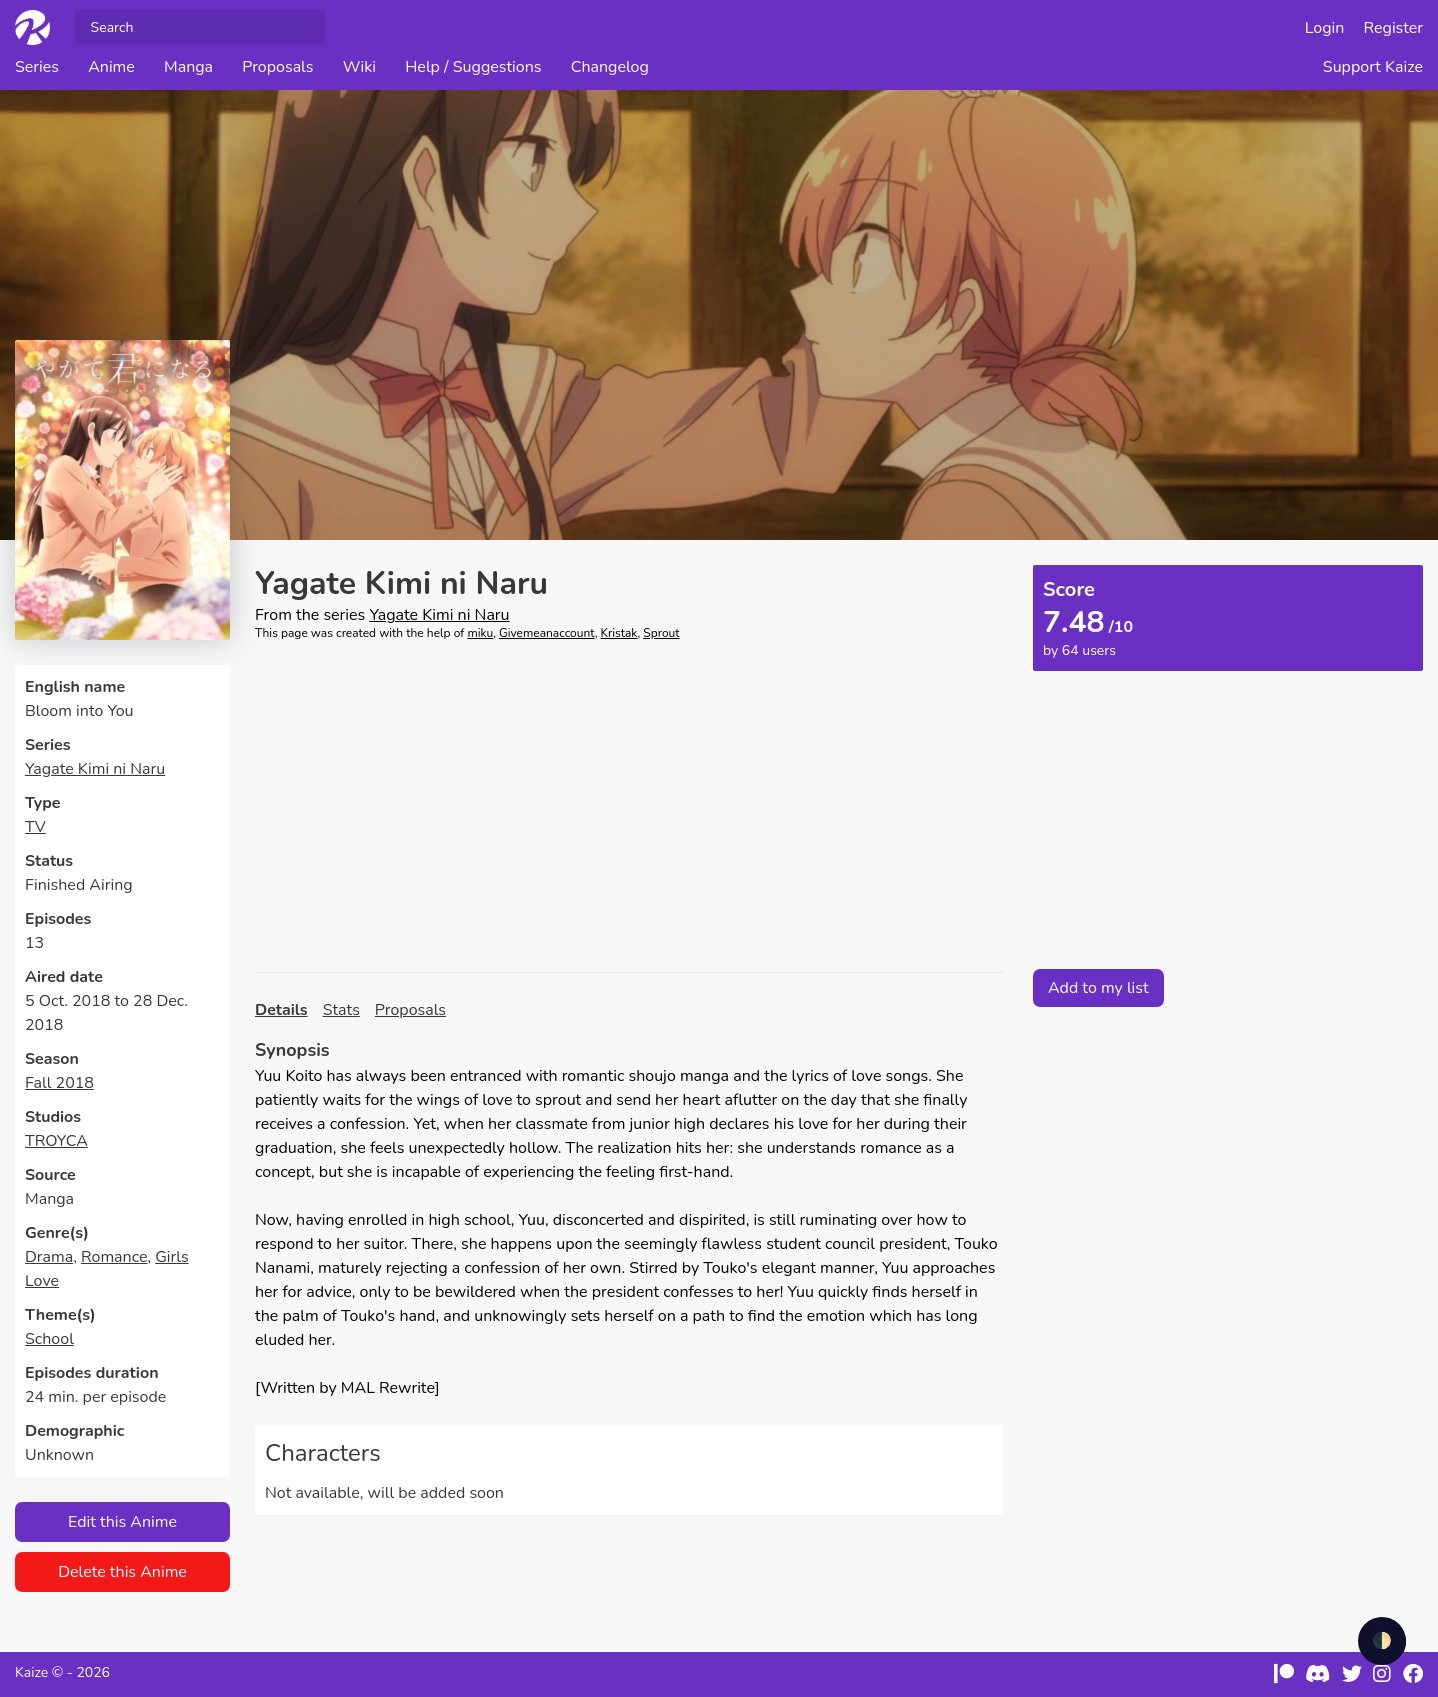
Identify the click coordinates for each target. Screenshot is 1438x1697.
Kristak (619, 633)
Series (37, 67)
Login (1325, 28)
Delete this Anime (122, 1572)
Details (281, 1010)
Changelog (610, 67)
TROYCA (56, 1141)
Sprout (661, 633)
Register (1394, 28)
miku (480, 633)
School (49, 1339)
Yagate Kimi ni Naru (95, 769)
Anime (111, 67)
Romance (114, 1257)
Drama (49, 1257)
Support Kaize (1373, 67)
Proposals (277, 67)
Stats (341, 1010)
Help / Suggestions (473, 67)
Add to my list (1098, 988)
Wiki (359, 67)
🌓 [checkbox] (1382, 1641)
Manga (188, 67)
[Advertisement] (629, 807)
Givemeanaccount (547, 633)
